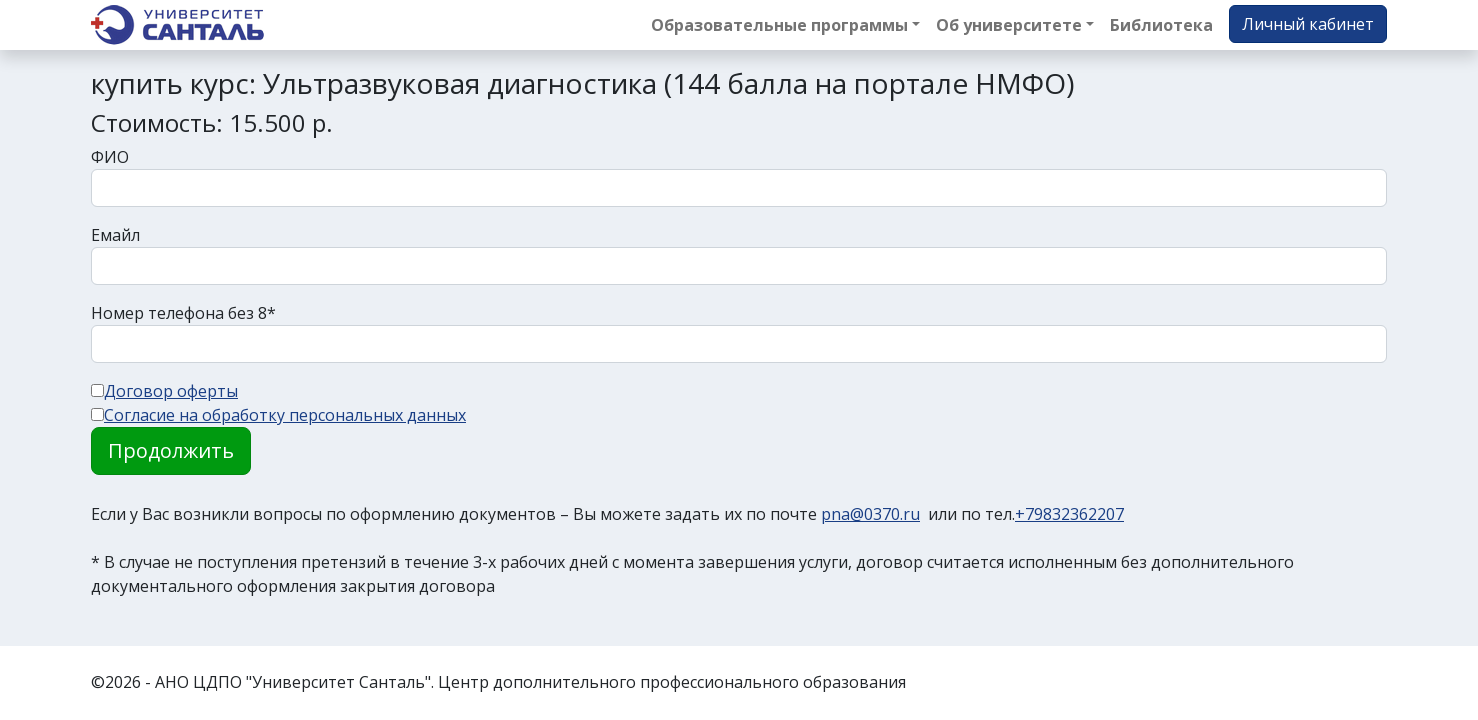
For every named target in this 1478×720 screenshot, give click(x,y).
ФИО (110, 157)
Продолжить (171, 450)
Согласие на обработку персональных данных (285, 415)
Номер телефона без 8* (183, 313)
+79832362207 (1069, 514)
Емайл (115, 235)
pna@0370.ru (870, 514)
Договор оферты (171, 391)
